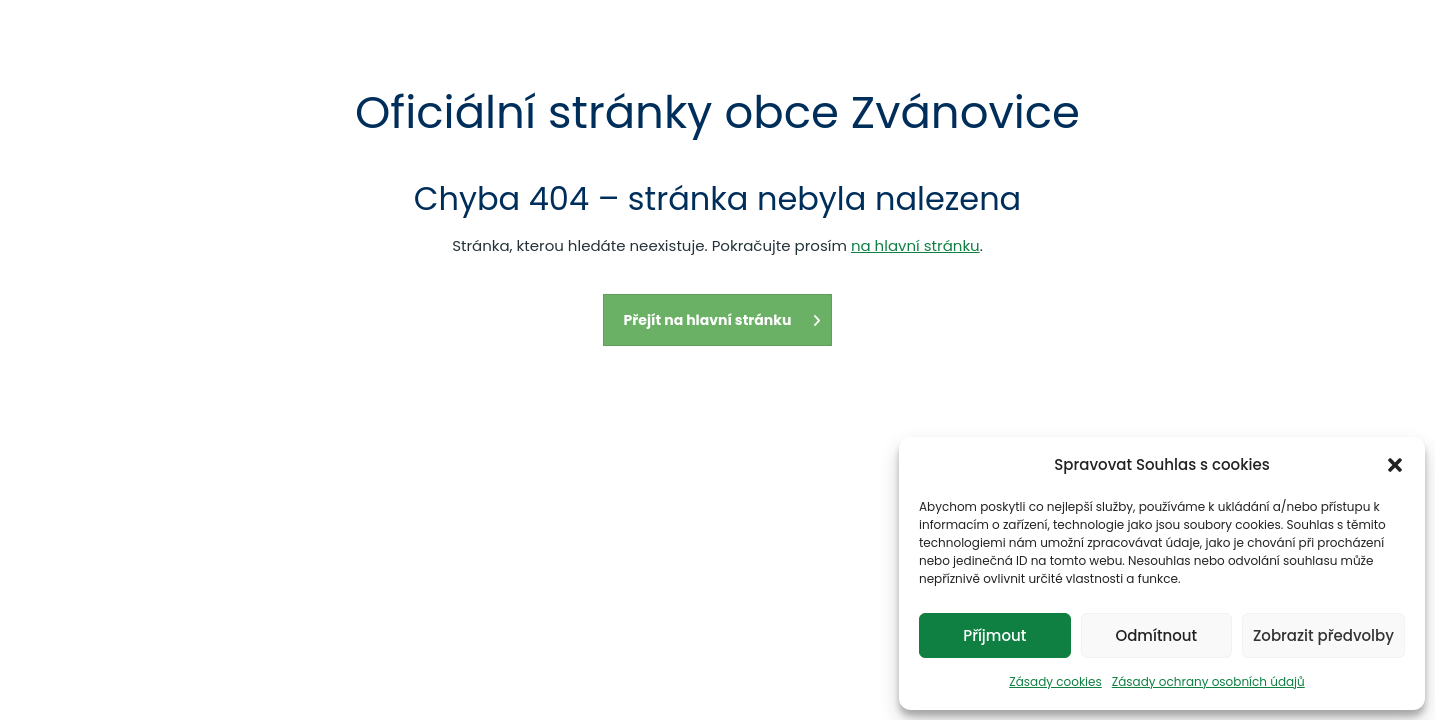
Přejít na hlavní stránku (723, 320)
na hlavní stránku (915, 245)
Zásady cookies (1055, 681)
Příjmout (994, 635)
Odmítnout (1156, 635)
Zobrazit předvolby (1323, 635)
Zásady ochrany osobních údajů (1208, 681)
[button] (1395, 465)
